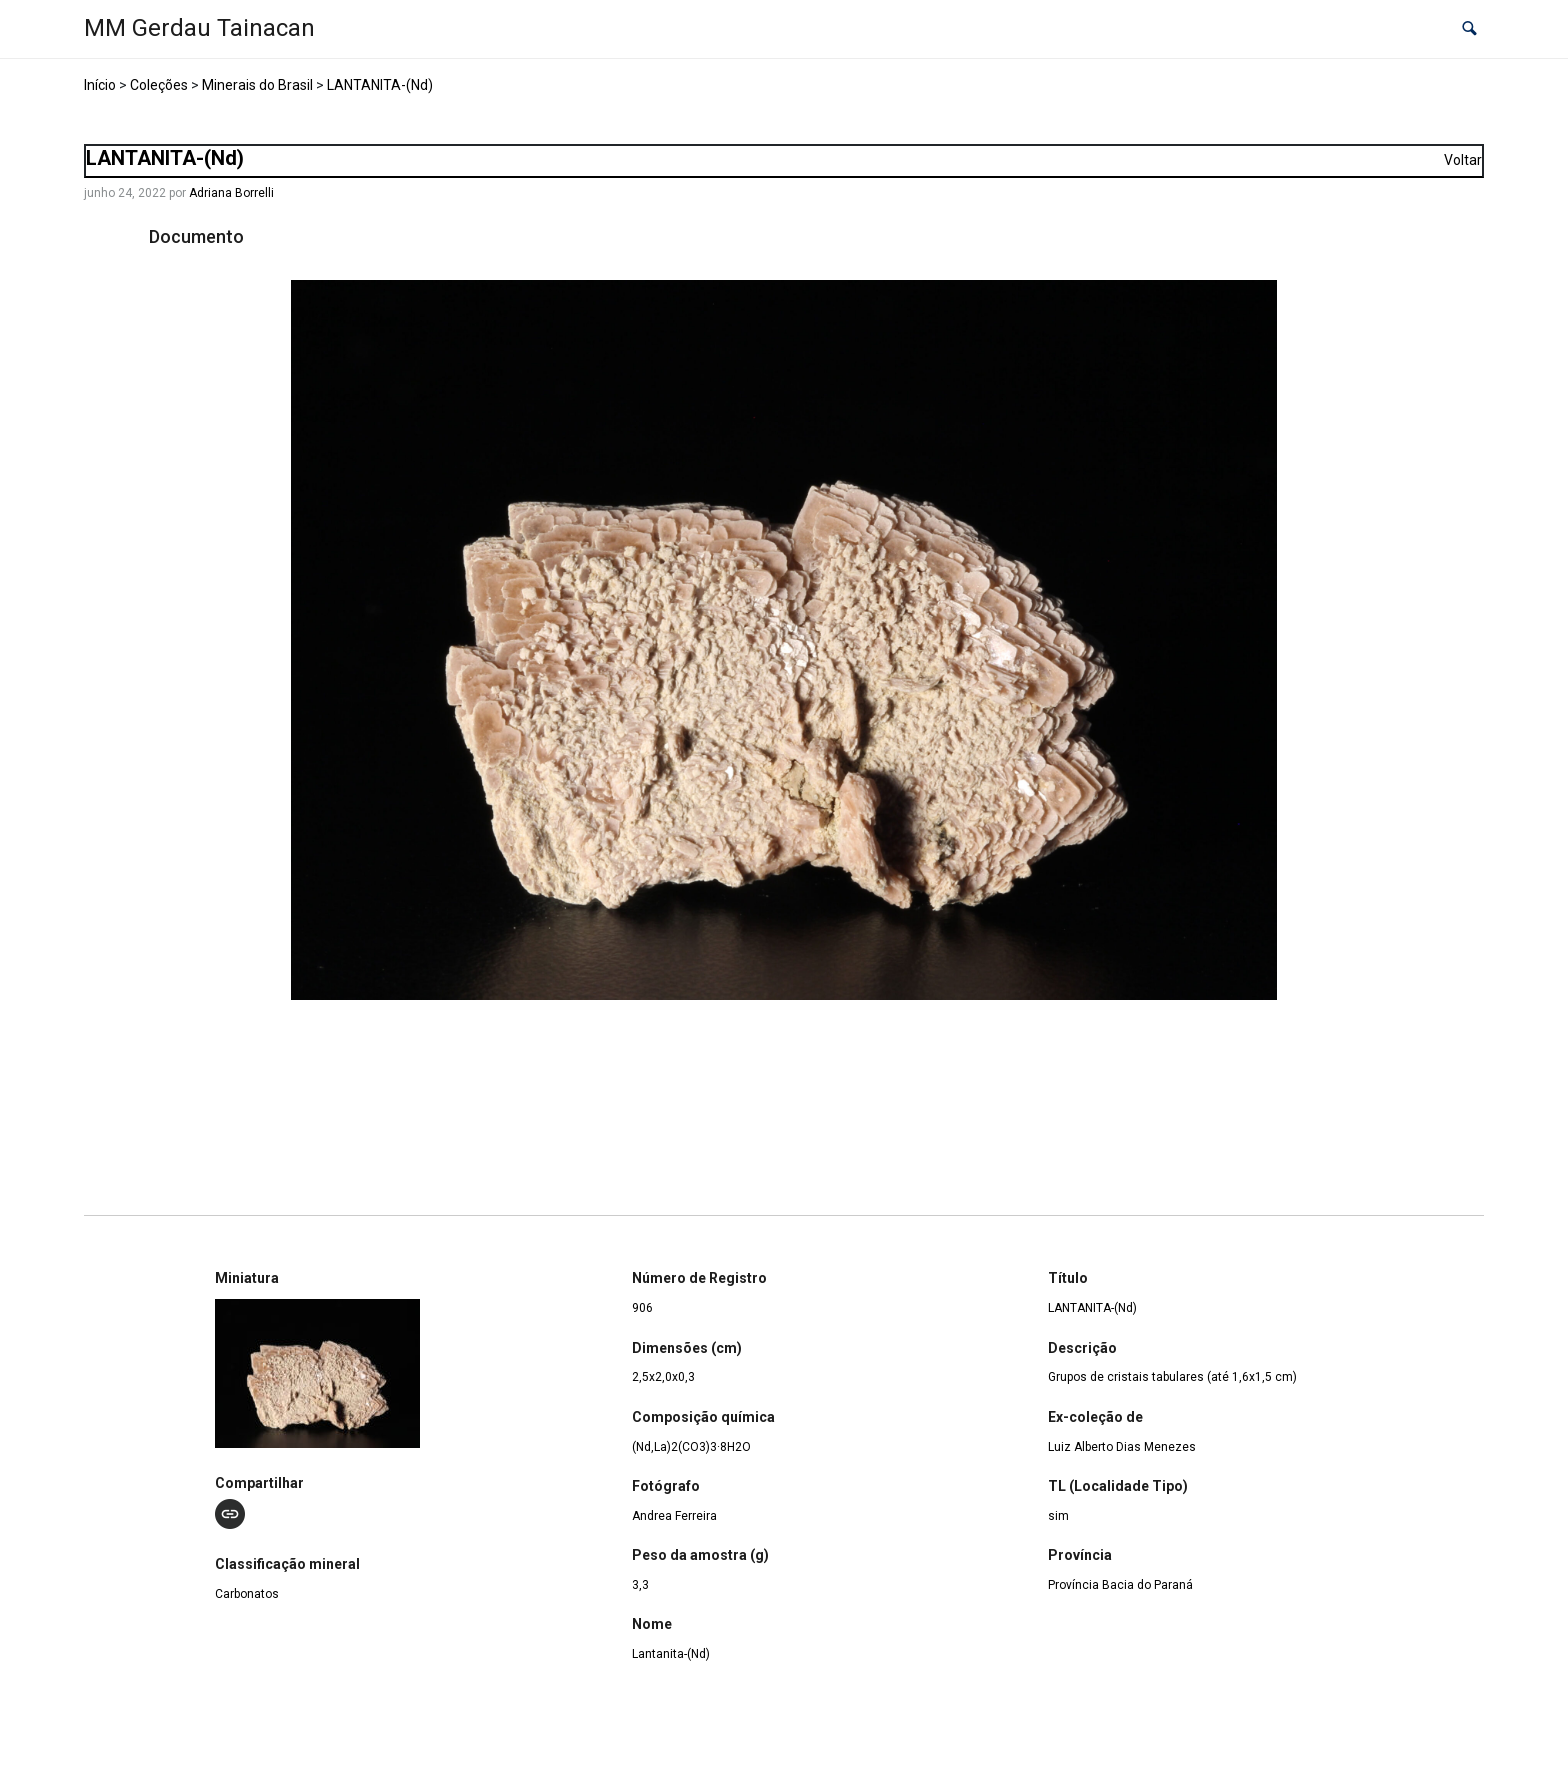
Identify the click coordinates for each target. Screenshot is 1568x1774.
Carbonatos (247, 1594)
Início (100, 85)
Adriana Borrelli (231, 193)
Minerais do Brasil (257, 85)
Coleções (159, 85)
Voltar (1463, 160)
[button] (1469, 29)
